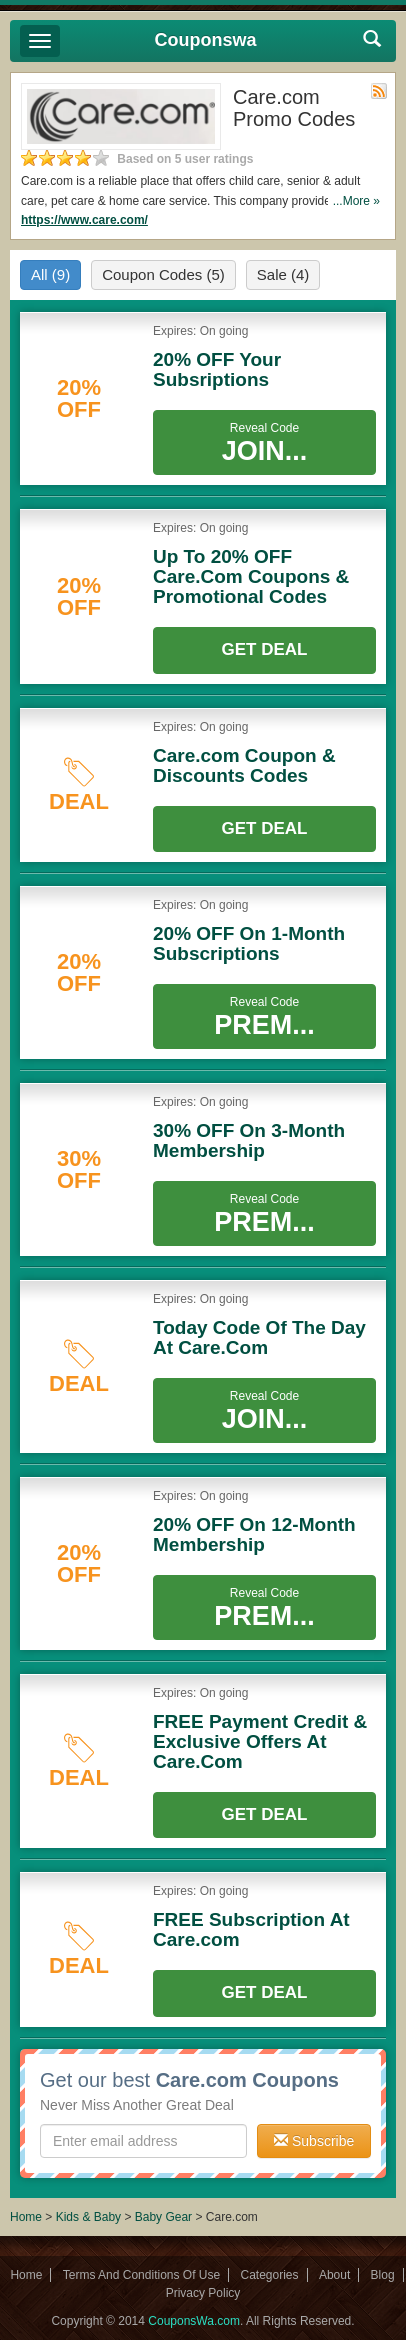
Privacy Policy (203, 2293)
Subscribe (314, 2141)
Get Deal (265, 649)
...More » (356, 201)
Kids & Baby (90, 2217)
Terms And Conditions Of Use (141, 2275)
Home (26, 2217)
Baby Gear (165, 2217)
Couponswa (206, 40)
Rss (379, 91)
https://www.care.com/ (84, 220)
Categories (270, 2275)
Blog (383, 2275)
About (334, 2275)
